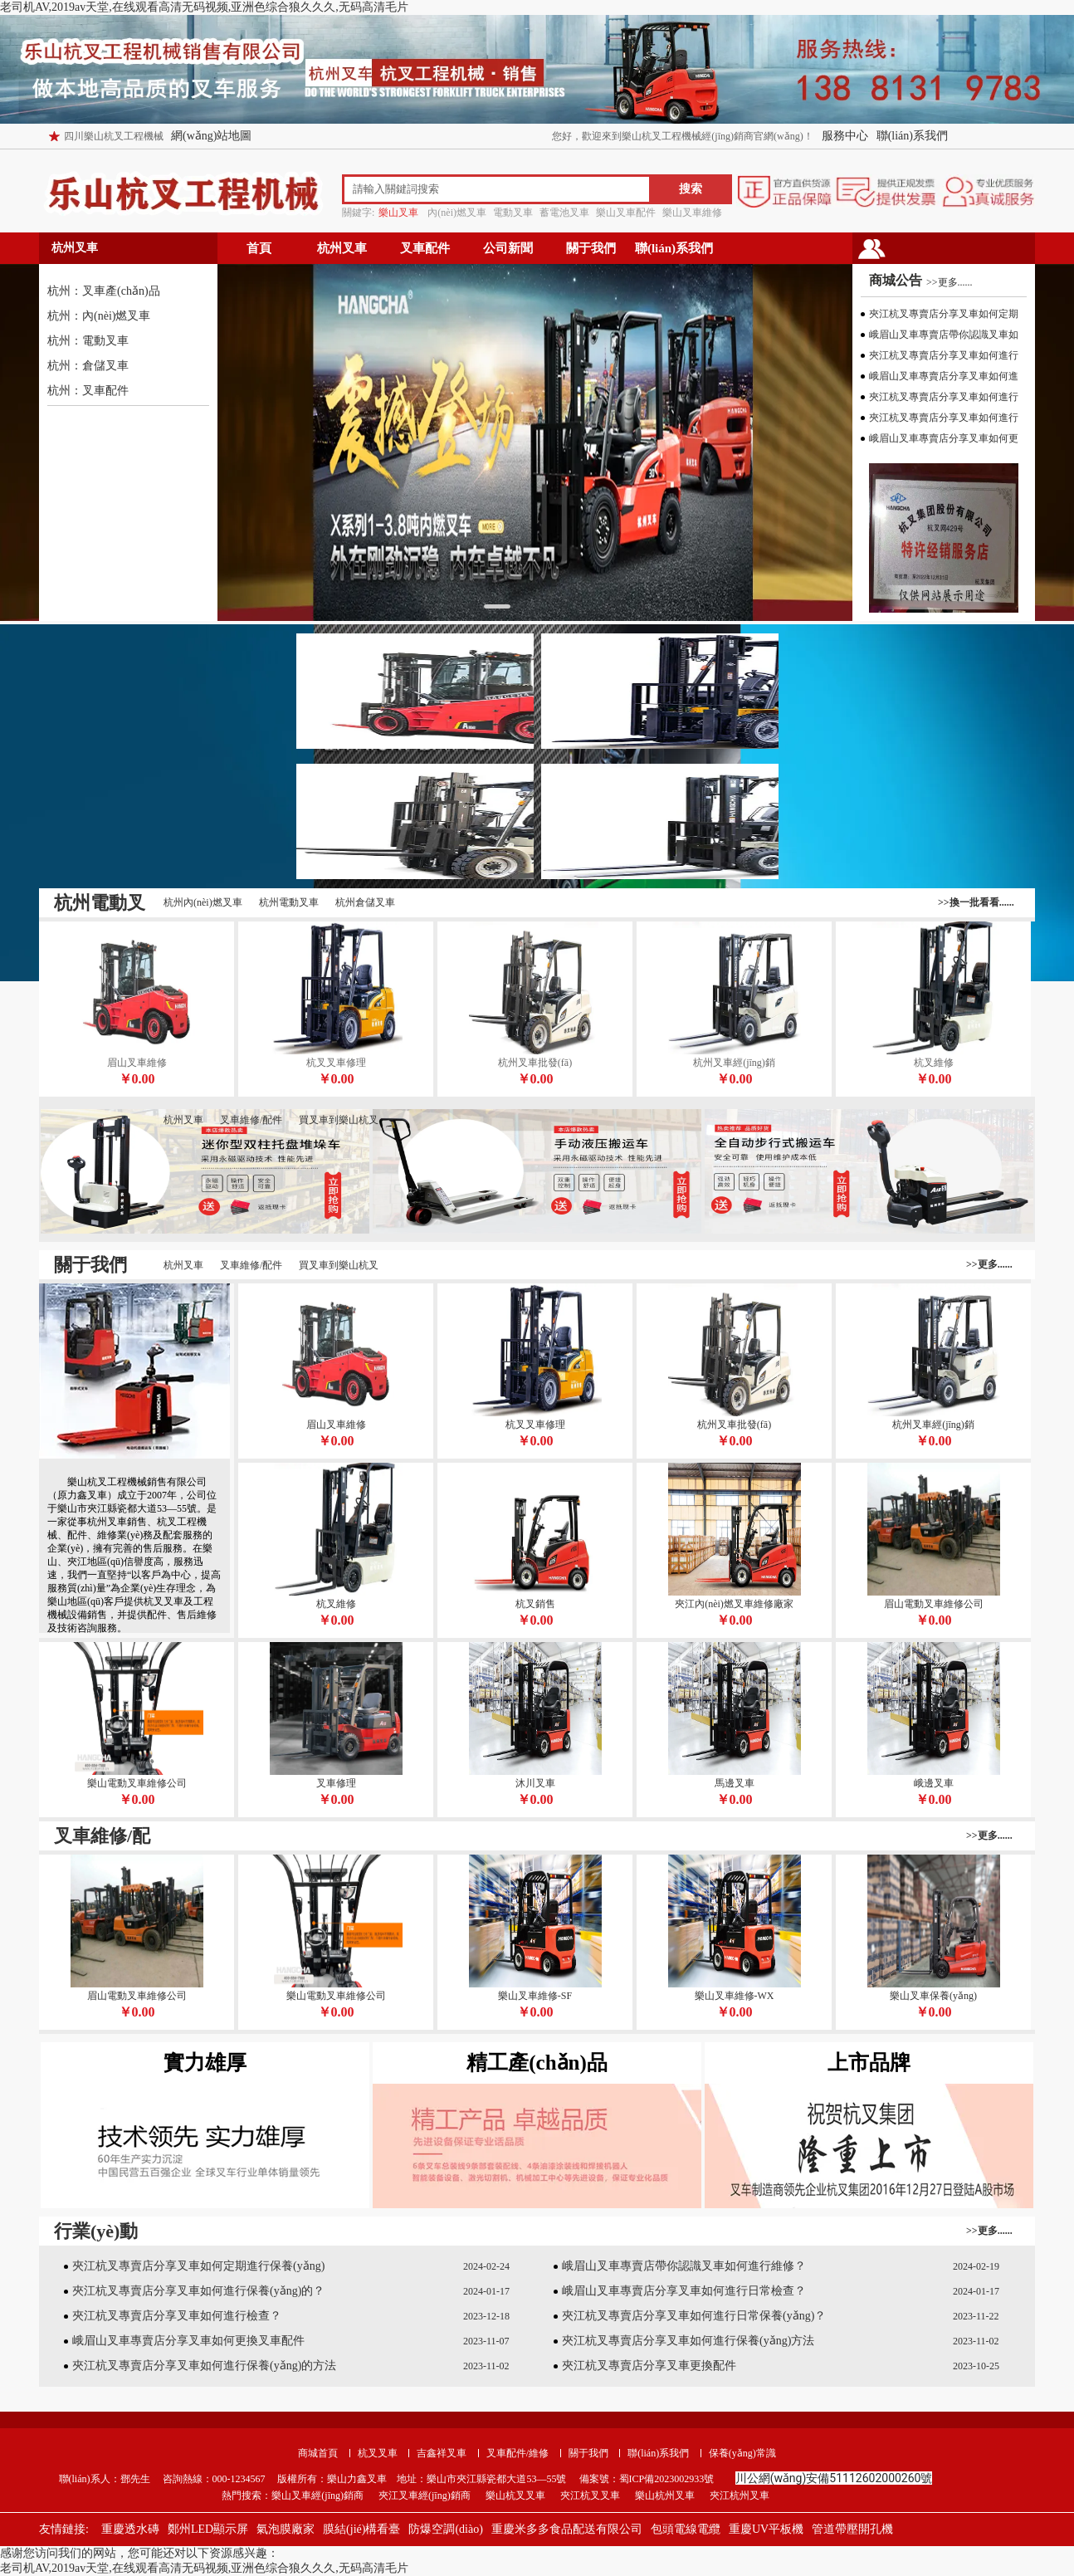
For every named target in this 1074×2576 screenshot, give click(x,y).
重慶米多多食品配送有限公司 (566, 2529)
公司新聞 (508, 248)
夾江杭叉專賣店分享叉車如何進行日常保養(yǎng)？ (694, 2316)
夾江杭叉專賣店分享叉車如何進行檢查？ (176, 2316)
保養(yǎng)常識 (742, 2453)
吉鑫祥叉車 (441, 2453)
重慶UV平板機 (766, 2529)
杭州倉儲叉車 (365, 902)
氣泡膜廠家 (285, 2529)
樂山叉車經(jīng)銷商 (317, 2495)
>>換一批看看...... (976, 902)
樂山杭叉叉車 (515, 2495)
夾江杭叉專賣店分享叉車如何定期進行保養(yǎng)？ (198, 2266)
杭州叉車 (342, 248)
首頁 (259, 248)
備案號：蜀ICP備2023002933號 (646, 2479)
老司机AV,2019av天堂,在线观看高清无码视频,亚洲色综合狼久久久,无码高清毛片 (204, 7)
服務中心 (845, 136)
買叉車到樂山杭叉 (338, 1120)
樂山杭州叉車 (665, 2495)
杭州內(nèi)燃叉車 (203, 902)
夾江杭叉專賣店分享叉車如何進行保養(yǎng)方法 (688, 2340)
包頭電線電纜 (685, 2529)
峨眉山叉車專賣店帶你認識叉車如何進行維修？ (684, 2266)
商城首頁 (318, 2453)
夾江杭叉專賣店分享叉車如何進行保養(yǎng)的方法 (204, 2365)
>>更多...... (949, 282)
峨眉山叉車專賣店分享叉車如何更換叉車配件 (188, 2340)
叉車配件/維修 (517, 2453)
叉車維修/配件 (251, 1120)
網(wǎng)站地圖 (211, 136)
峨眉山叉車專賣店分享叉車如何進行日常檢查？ (684, 2291)
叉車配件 (425, 248)
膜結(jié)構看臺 (361, 2529)
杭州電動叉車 (289, 902)
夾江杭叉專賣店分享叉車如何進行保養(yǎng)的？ (198, 2291)
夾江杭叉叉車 (590, 2495)
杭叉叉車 (378, 2453)
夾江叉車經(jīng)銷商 (424, 2495)
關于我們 (591, 248)
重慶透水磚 (130, 2529)
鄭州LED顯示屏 (208, 2529)
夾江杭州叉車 (739, 2495)
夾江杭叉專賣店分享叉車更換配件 (649, 2365)
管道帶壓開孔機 (852, 2529)
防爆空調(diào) (445, 2529)
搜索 (690, 189)
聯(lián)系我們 (912, 136)
